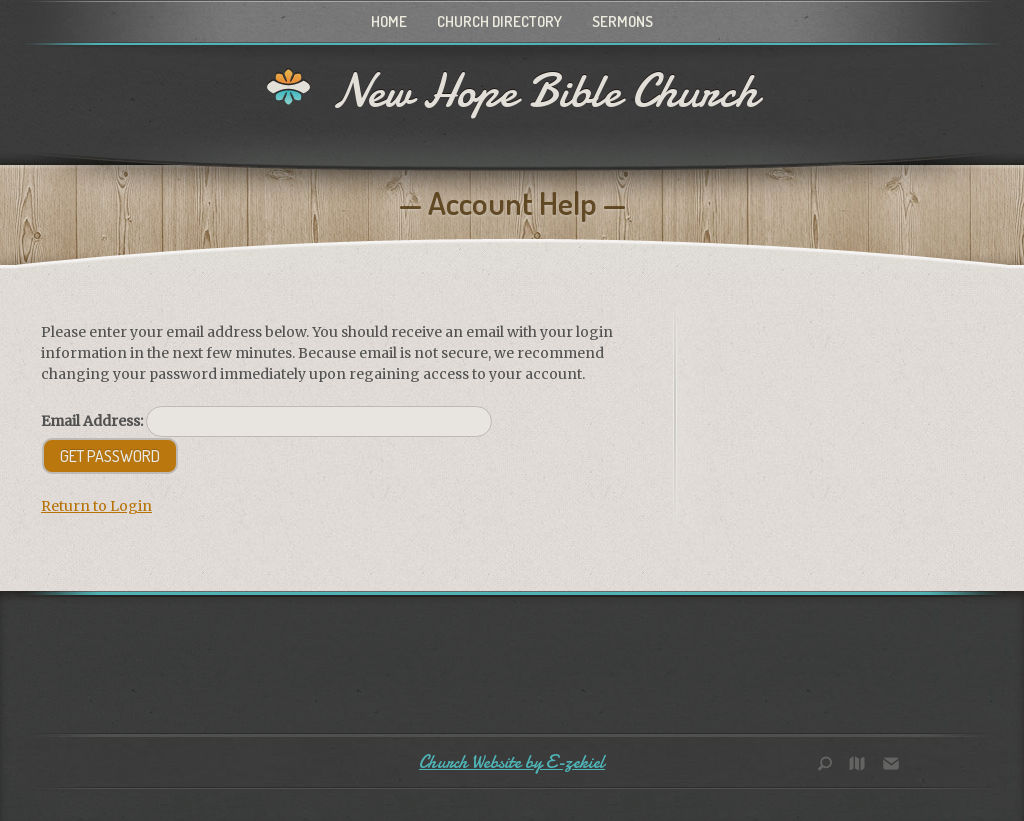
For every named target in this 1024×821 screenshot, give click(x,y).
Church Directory (499, 21)
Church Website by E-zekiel (512, 762)
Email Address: (92, 421)
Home (389, 21)
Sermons (622, 21)
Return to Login (96, 506)
